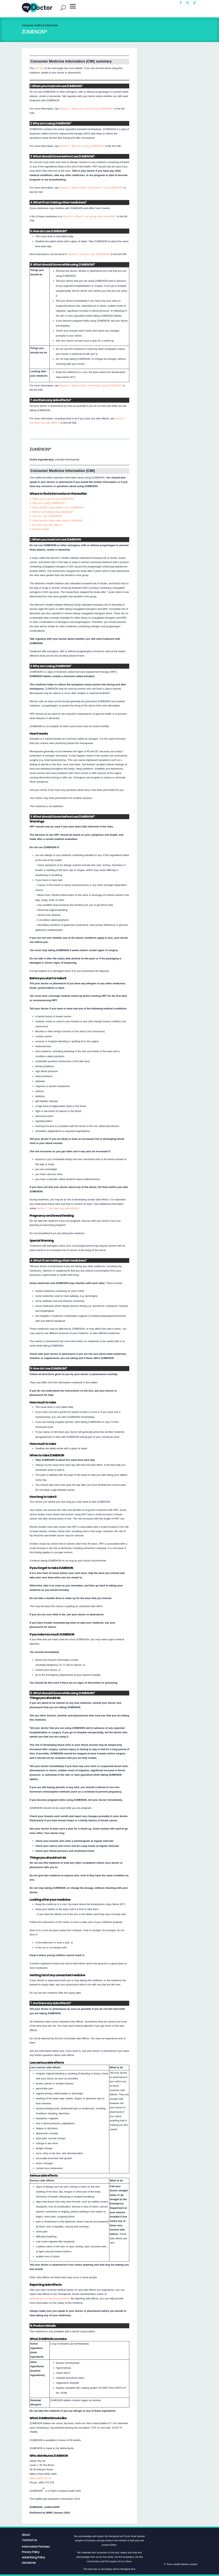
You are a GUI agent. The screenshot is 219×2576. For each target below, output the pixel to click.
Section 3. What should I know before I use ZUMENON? (91, 187)
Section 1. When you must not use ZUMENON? (86, 108)
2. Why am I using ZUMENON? (47, 503)
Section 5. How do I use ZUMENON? (89, 254)
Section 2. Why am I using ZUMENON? (81, 146)
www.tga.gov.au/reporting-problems (50, 2298)
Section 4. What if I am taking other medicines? (89, 216)
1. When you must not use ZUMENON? (52, 498)
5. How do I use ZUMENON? (46, 516)
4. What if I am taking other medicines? (52, 511)
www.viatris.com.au (40, 2478)
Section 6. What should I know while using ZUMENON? (90, 385)
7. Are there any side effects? (46, 524)
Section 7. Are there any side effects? (58, 1208)
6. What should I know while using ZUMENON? (56, 520)
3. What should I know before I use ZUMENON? (57, 507)
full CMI (39, 68)
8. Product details (39, 529)
